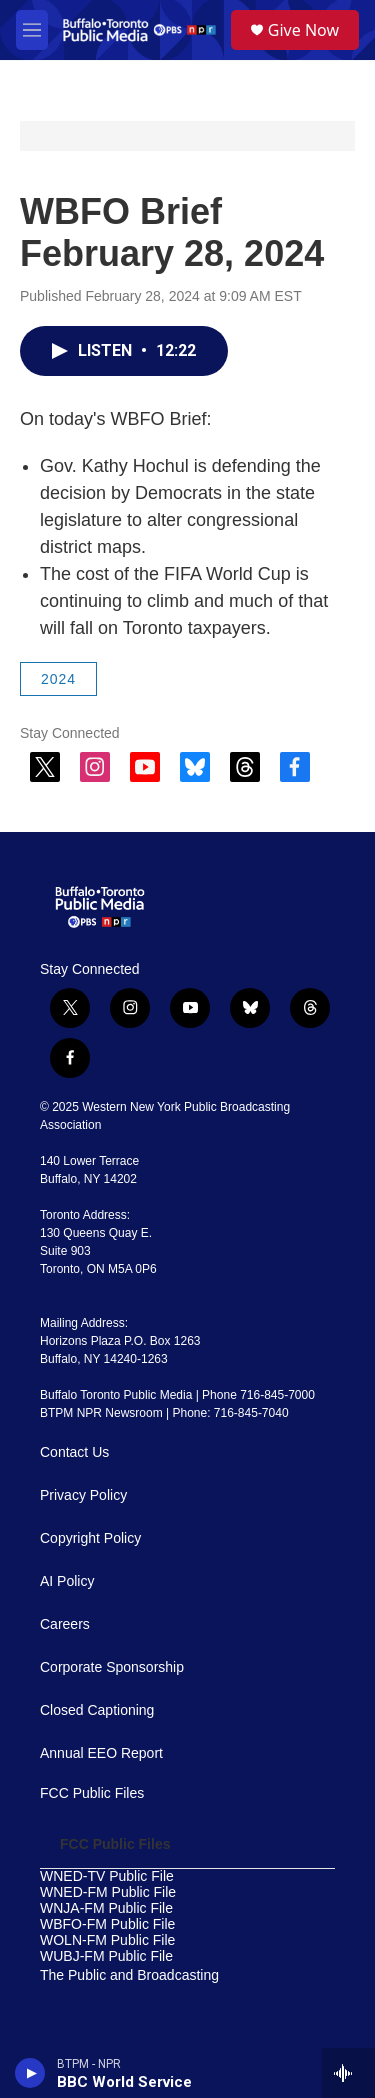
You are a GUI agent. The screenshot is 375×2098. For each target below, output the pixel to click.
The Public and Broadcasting (129, 1975)
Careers (65, 1624)
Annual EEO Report (101, 1753)
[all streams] (348, 2073)
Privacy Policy (83, 1495)
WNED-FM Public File (108, 1892)
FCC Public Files (92, 1793)
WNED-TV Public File (107, 1876)
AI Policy (67, 1581)
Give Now (303, 30)
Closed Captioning (97, 1710)
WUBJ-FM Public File (106, 1956)
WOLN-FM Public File (107, 1940)
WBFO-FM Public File (107, 1924)
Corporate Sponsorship (112, 1667)
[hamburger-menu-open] (32, 30)
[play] (30, 2073)
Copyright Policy (90, 1538)
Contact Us (74, 1452)
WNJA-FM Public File (106, 1908)
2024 (58, 679)
